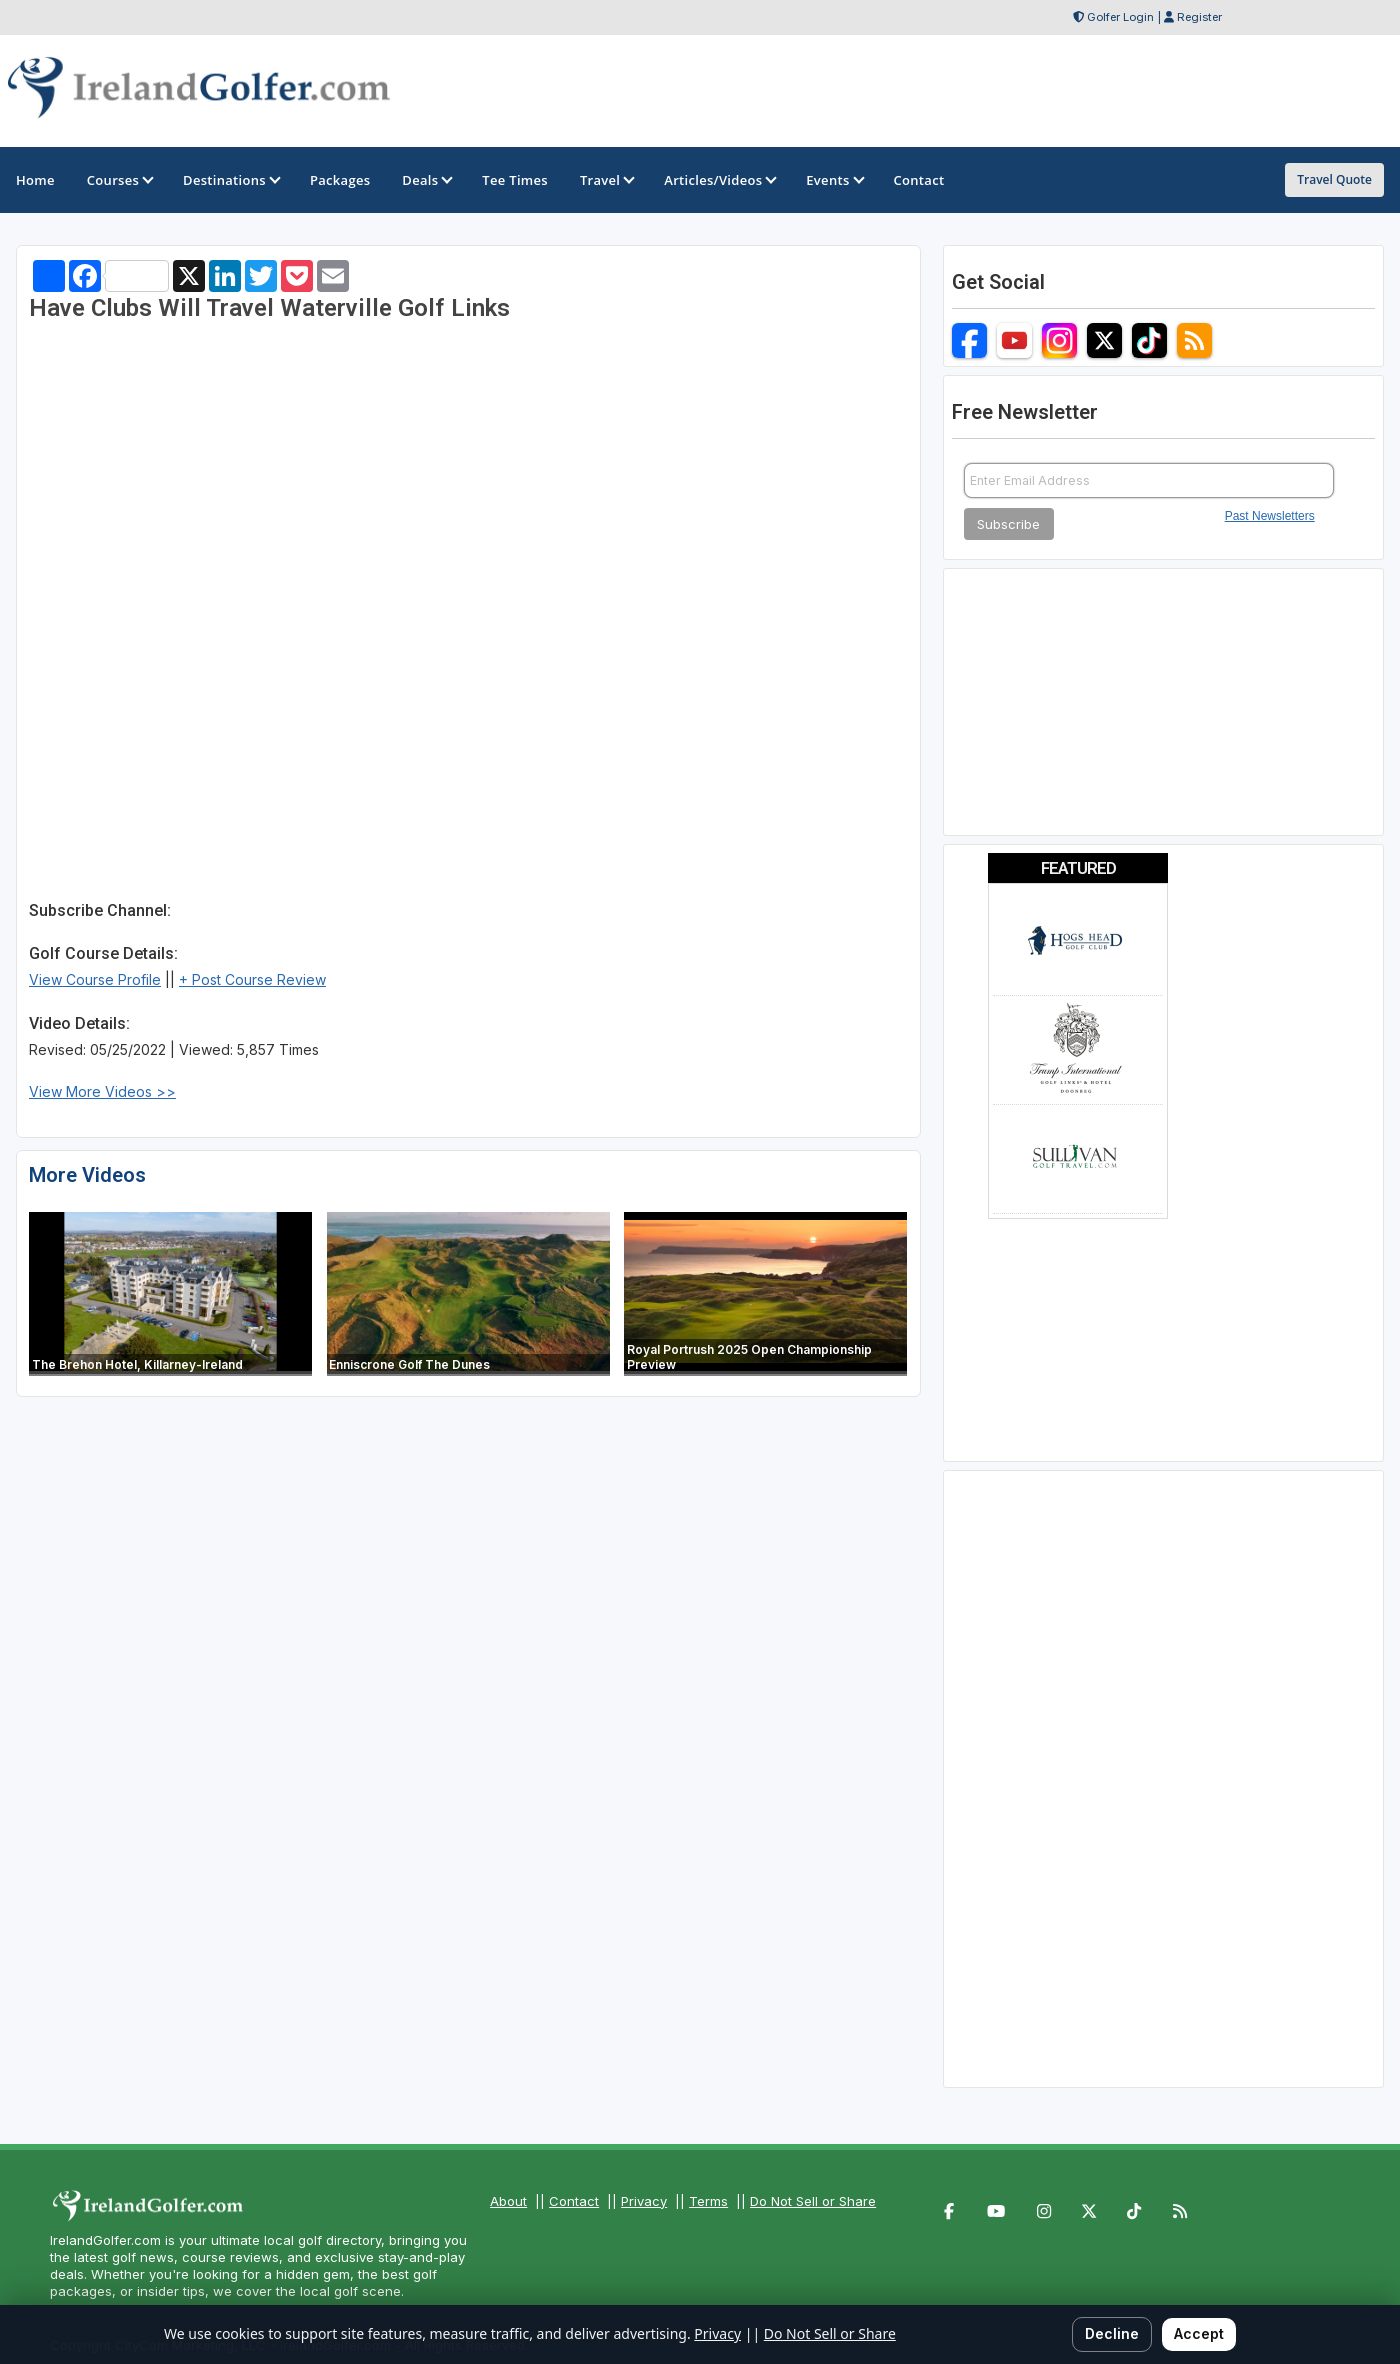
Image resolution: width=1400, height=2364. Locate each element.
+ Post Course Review (252, 979)
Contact (574, 2201)
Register (1199, 17)
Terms (708, 2201)
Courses (119, 180)
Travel (606, 180)
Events (833, 180)
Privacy (644, 2201)
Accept (1199, 2333)
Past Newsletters (1270, 516)
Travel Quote (1334, 179)
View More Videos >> (102, 1091)
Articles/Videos (719, 180)
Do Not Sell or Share (813, 2201)
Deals (426, 180)
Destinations (230, 180)
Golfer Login (1120, 17)
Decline (1112, 2333)
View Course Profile (95, 979)
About (508, 2201)
